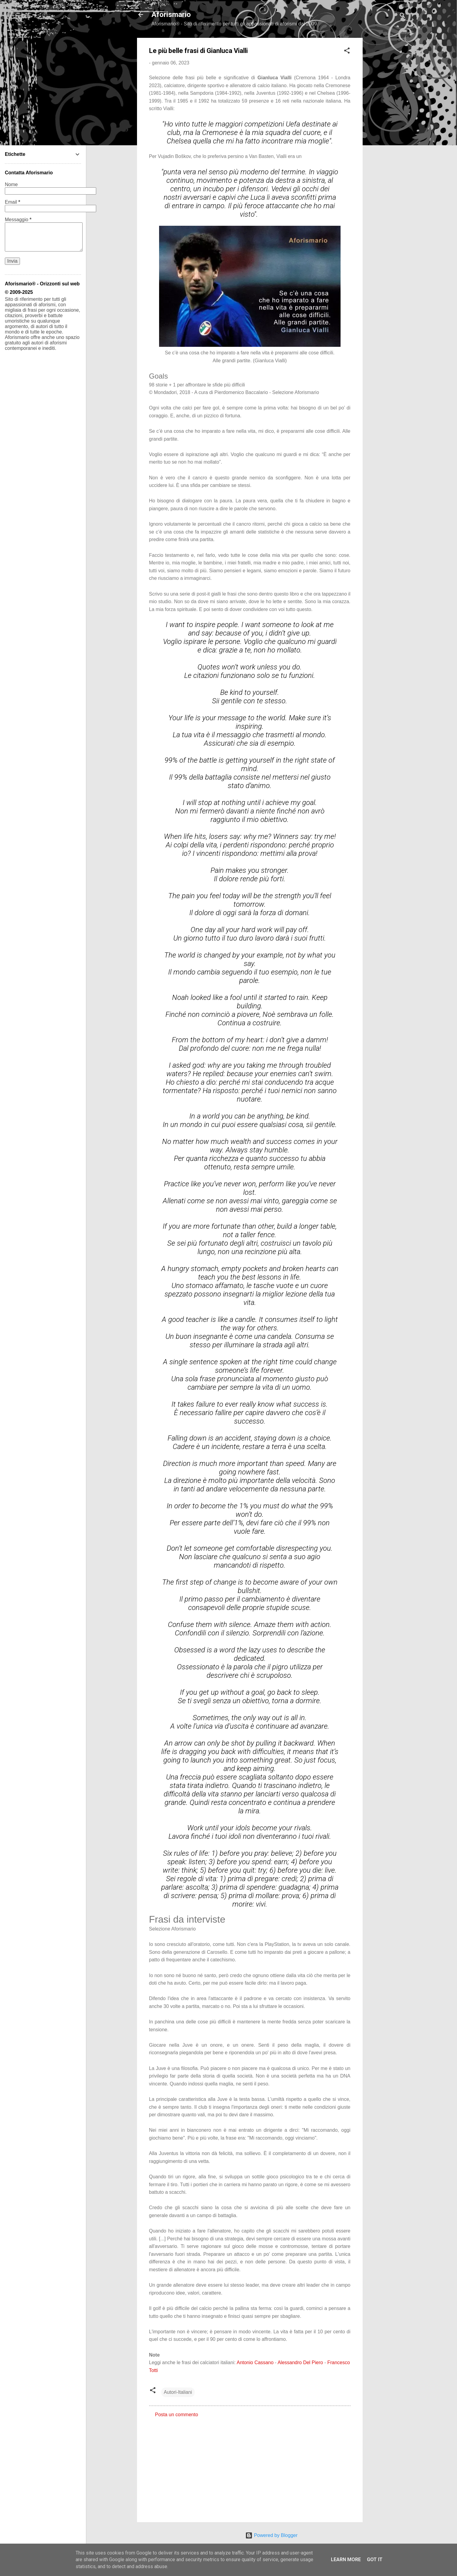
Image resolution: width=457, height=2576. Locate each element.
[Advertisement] (386, 128)
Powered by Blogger (271, 2535)
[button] (347, 51)
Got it (375, 2559)
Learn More (346, 2559)
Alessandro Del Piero (300, 2362)
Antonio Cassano (255, 2362)
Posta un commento (176, 2414)
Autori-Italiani (178, 2392)
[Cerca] (402, 16)
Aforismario (171, 14)
